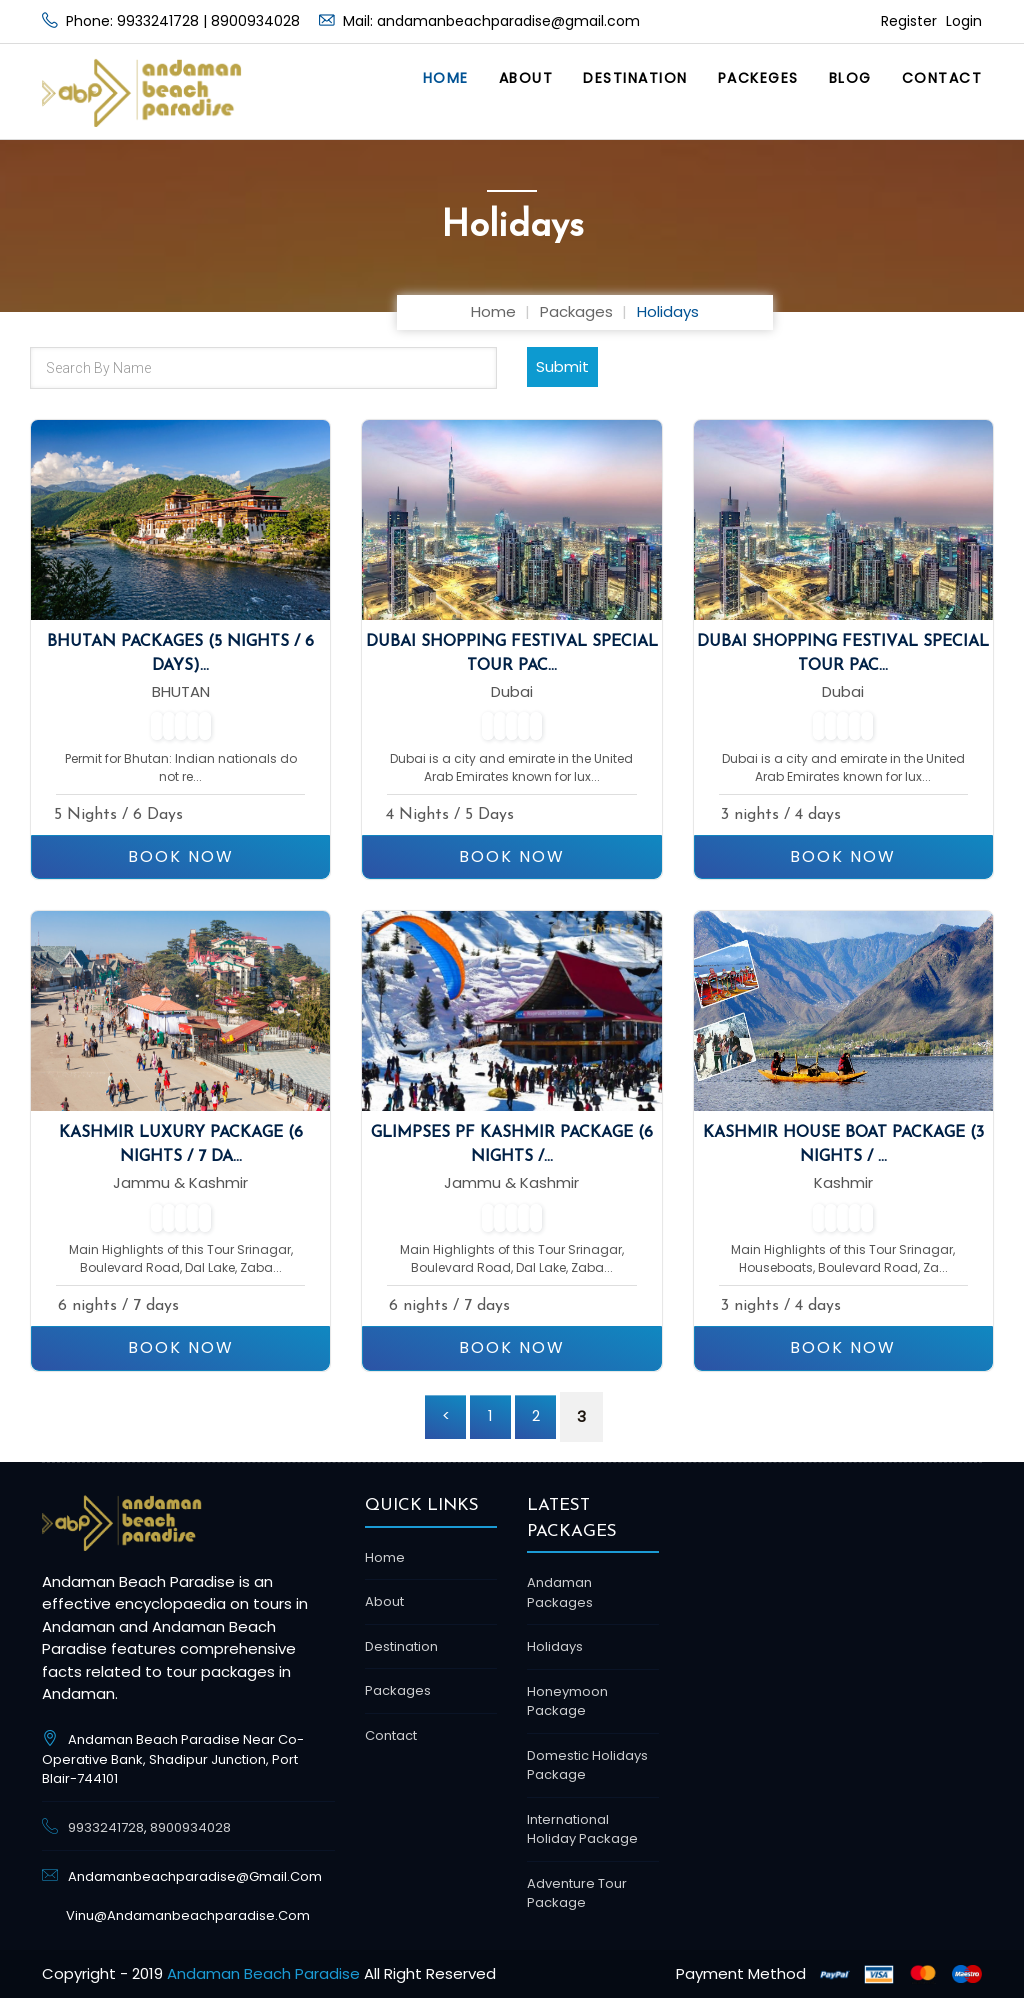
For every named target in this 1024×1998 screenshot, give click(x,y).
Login (961, 21)
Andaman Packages (560, 1592)
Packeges (758, 78)
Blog (850, 78)
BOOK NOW (181, 856)
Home (446, 78)
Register (908, 21)
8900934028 (255, 21)
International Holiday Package (582, 1829)
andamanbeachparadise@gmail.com (508, 21)
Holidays (555, 1646)
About (526, 78)
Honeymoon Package (567, 1701)
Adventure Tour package (577, 1893)
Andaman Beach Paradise (263, 1973)
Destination (635, 78)
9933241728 (158, 21)
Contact (942, 78)
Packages (576, 311)
